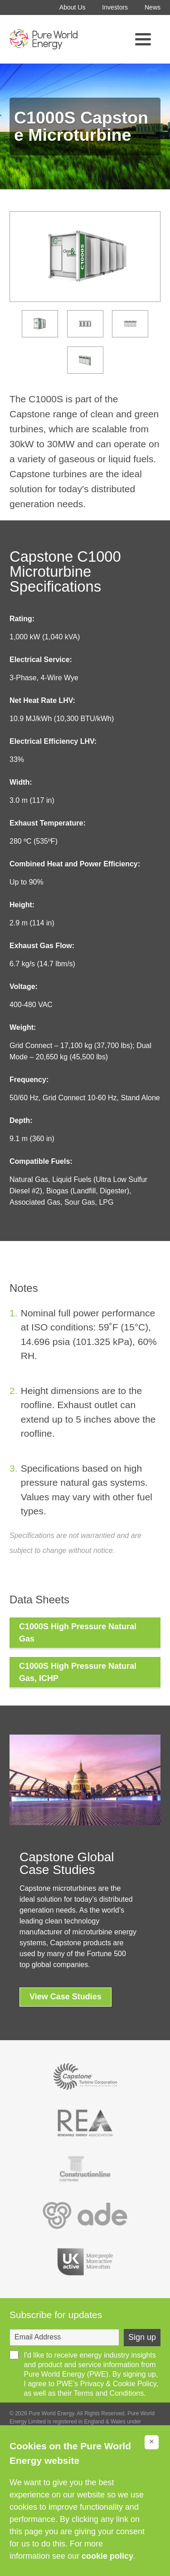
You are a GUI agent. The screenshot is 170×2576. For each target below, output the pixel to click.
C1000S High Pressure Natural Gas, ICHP (77, 1672)
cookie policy (107, 2556)
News (152, 7)
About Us (72, 7)
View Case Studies (65, 1996)
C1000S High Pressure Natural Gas (77, 1632)
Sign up (142, 2337)
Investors (115, 7)
